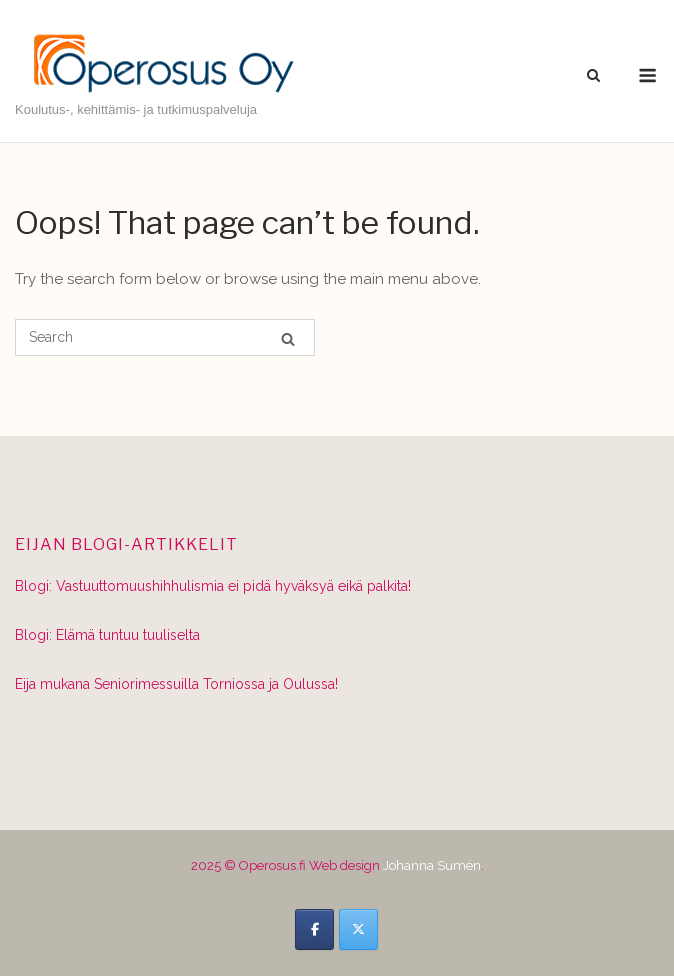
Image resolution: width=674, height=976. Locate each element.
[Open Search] (593, 76)
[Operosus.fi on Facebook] (314, 929)
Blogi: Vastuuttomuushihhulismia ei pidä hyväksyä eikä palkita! (213, 586)
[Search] (288, 338)
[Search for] (165, 337)
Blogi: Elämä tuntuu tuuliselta (107, 635)
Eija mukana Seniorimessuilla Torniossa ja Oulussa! (176, 684)
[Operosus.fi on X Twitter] (358, 929)
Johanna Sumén (432, 865)
